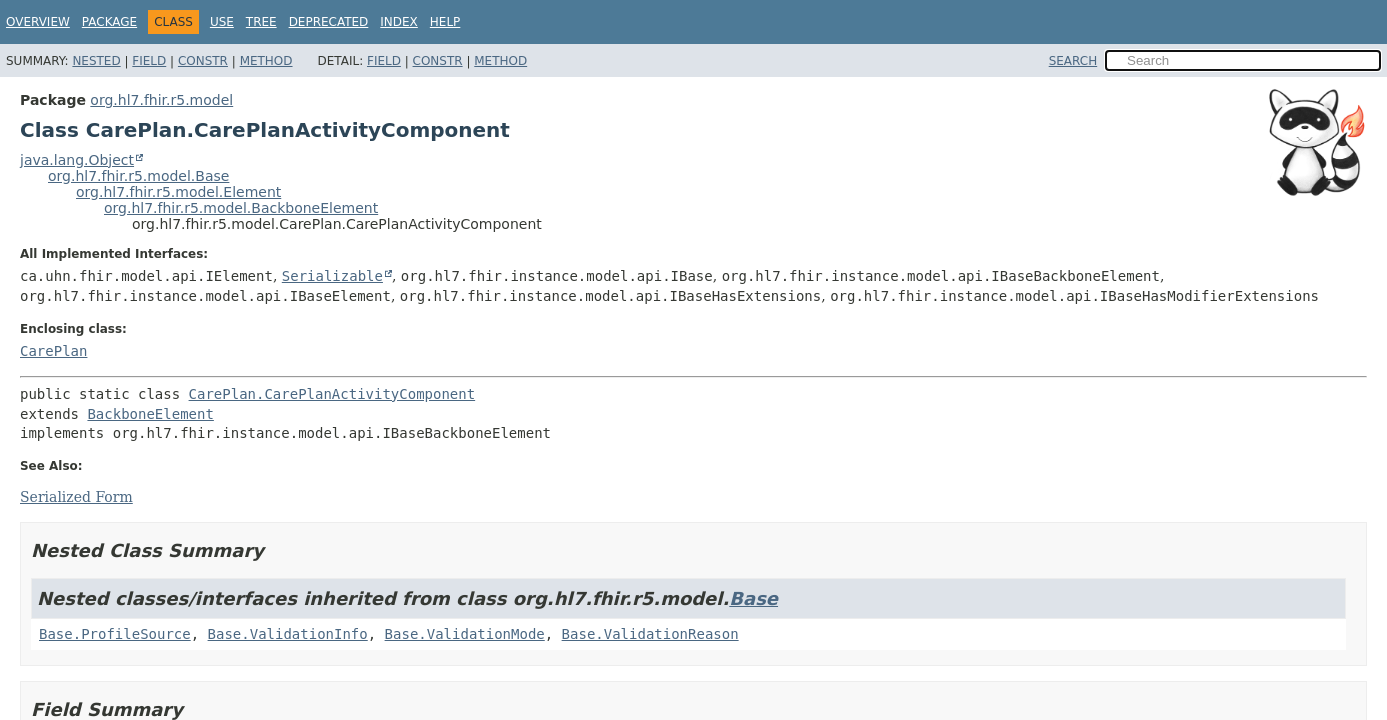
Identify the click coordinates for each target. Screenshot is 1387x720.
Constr (203, 61)
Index (399, 22)
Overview (38, 22)
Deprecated (329, 22)
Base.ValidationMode (465, 634)
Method (266, 61)
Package (109, 22)
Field (149, 61)
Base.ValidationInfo (288, 634)
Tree (261, 22)
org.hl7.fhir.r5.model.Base (138, 176)
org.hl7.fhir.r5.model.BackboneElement (241, 208)
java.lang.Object (77, 160)
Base (753, 598)
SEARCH (1073, 61)
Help (445, 22)
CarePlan (53, 351)
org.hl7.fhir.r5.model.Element (178, 192)
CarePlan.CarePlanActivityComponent (332, 394)
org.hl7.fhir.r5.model (161, 100)
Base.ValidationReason (650, 634)
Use (222, 22)
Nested (96, 61)
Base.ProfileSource (115, 634)
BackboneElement (150, 414)
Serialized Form (76, 497)
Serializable (332, 276)
